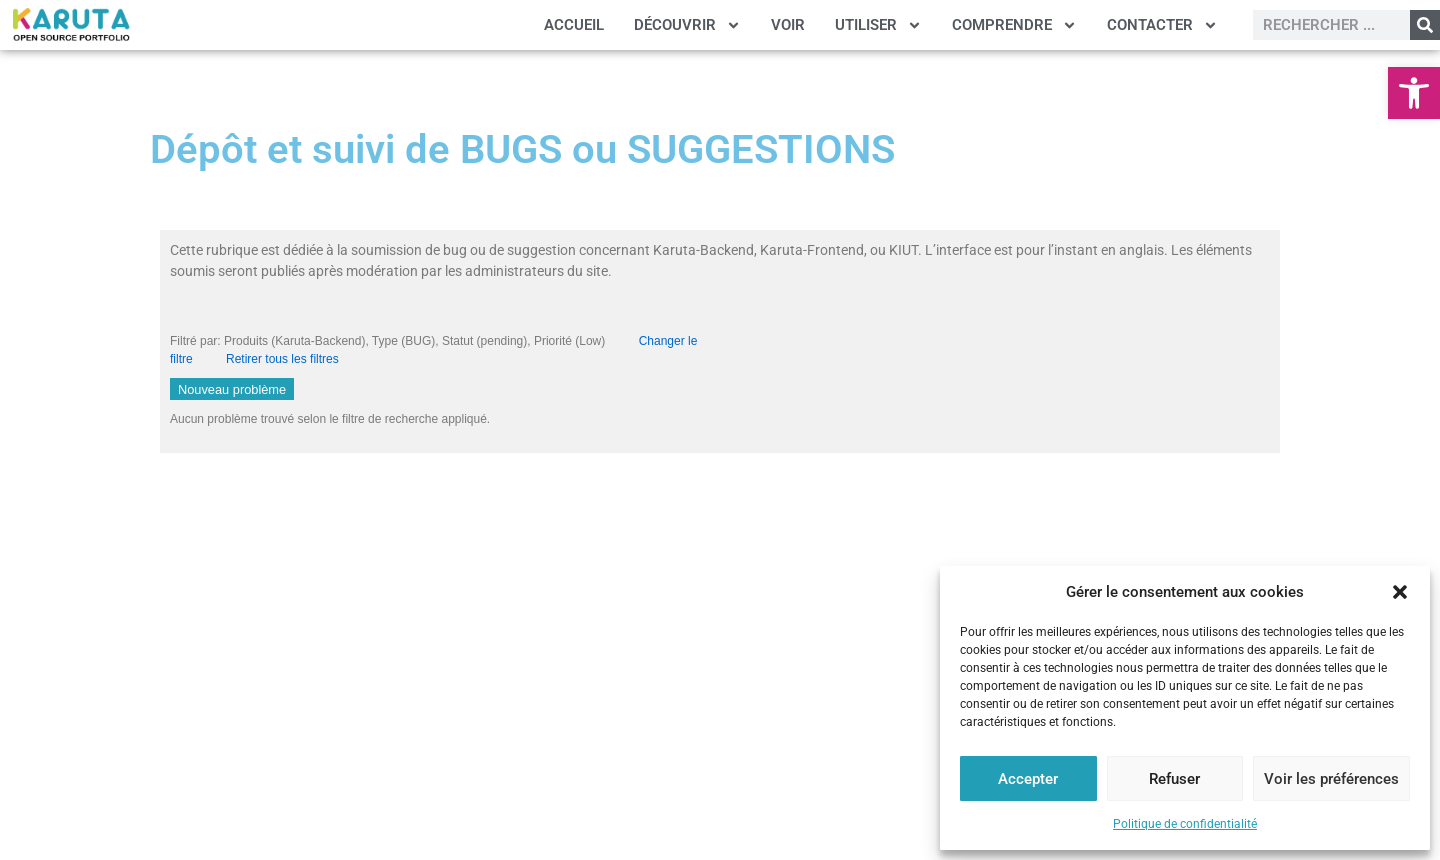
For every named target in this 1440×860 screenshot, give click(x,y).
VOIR (788, 25)
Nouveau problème (232, 389)
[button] (1414, 93)
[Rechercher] (1425, 25)
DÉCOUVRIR (687, 25)
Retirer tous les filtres (282, 359)
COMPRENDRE (1014, 25)
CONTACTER (1162, 25)
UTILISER (878, 25)
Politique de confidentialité (1185, 824)
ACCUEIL (574, 25)
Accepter (1028, 779)
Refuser (1174, 779)
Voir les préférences (1331, 779)
